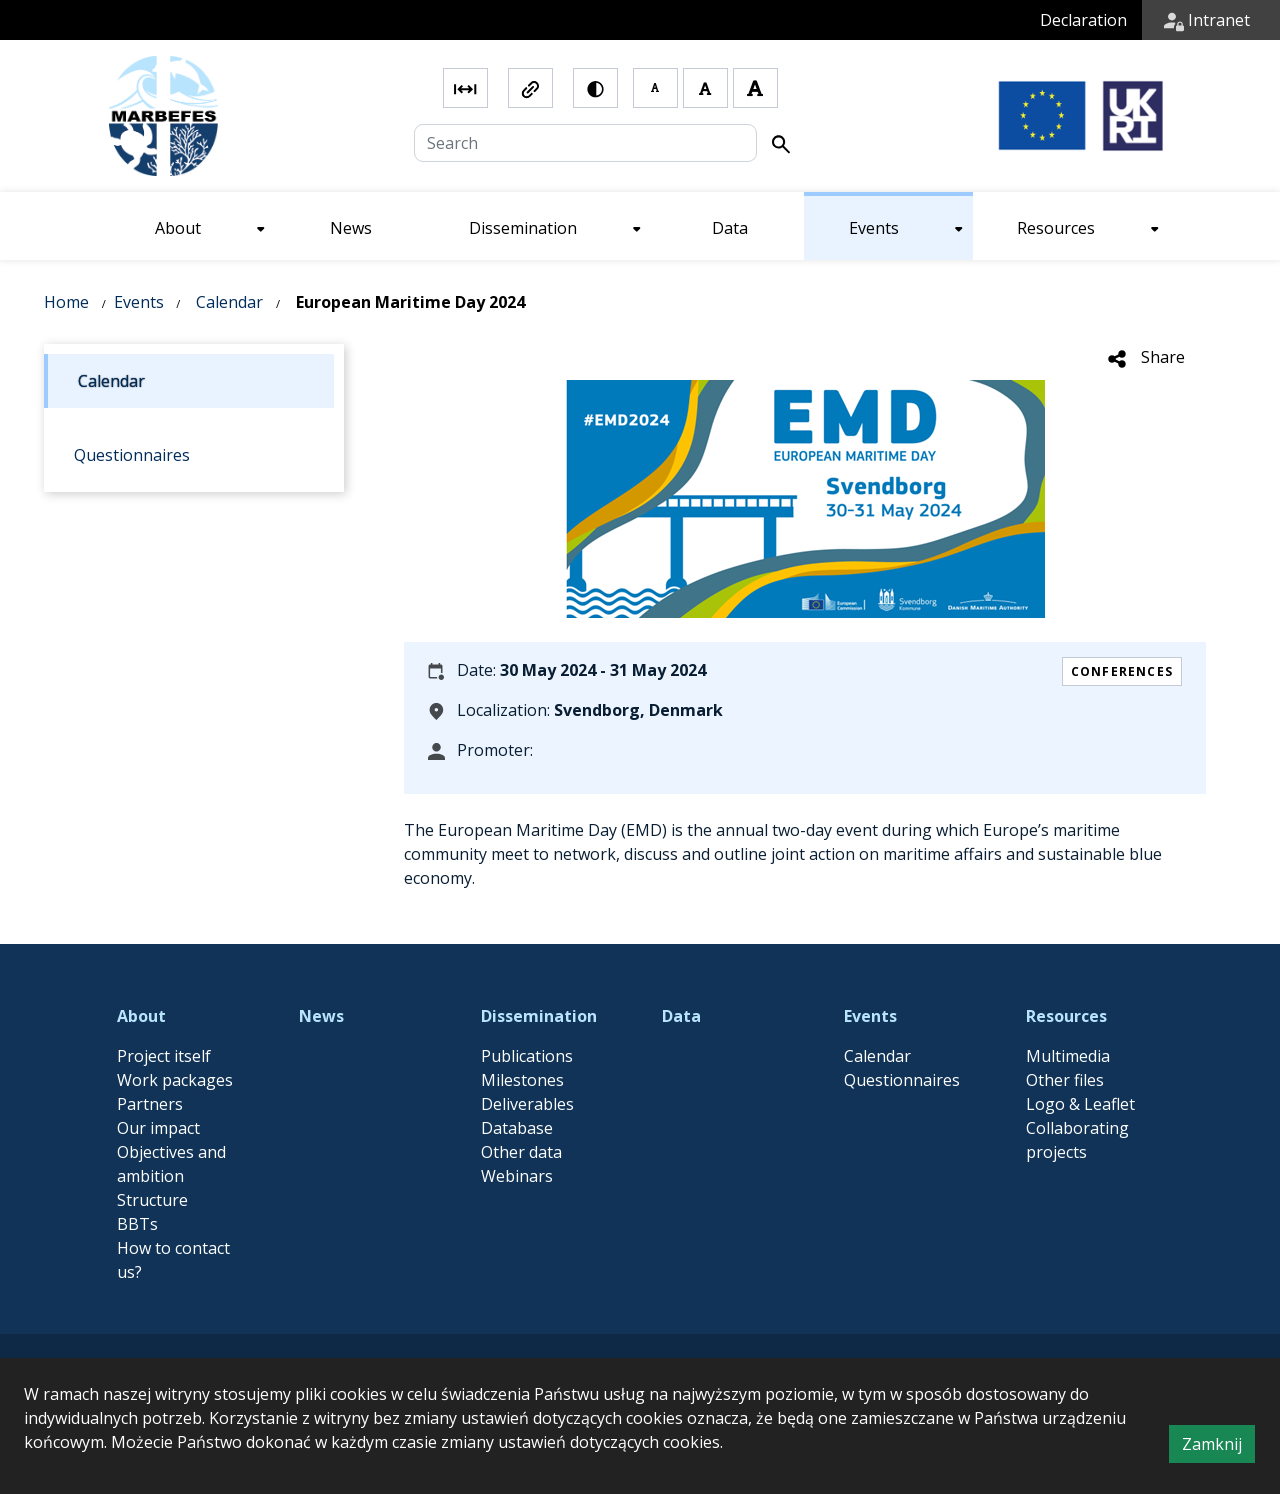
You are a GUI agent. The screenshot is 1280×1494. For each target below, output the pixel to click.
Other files (1065, 1080)
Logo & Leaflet (1080, 1104)
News (321, 1016)
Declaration (1083, 20)
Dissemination (539, 1016)
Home (66, 302)
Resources (1066, 1016)
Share (1146, 357)
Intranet (1207, 20)
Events (139, 302)
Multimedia (1068, 1056)
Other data (521, 1152)
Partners (150, 1104)
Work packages (175, 1080)
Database (517, 1128)
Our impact (158, 1128)
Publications (527, 1056)
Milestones (522, 1080)
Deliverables (527, 1104)
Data (681, 1016)
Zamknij (1218, 1447)
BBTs (137, 1224)
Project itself (164, 1056)
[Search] (585, 143)
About (141, 1016)
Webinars (517, 1176)
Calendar (229, 302)
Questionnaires (902, 1080)
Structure (152, 1200)
